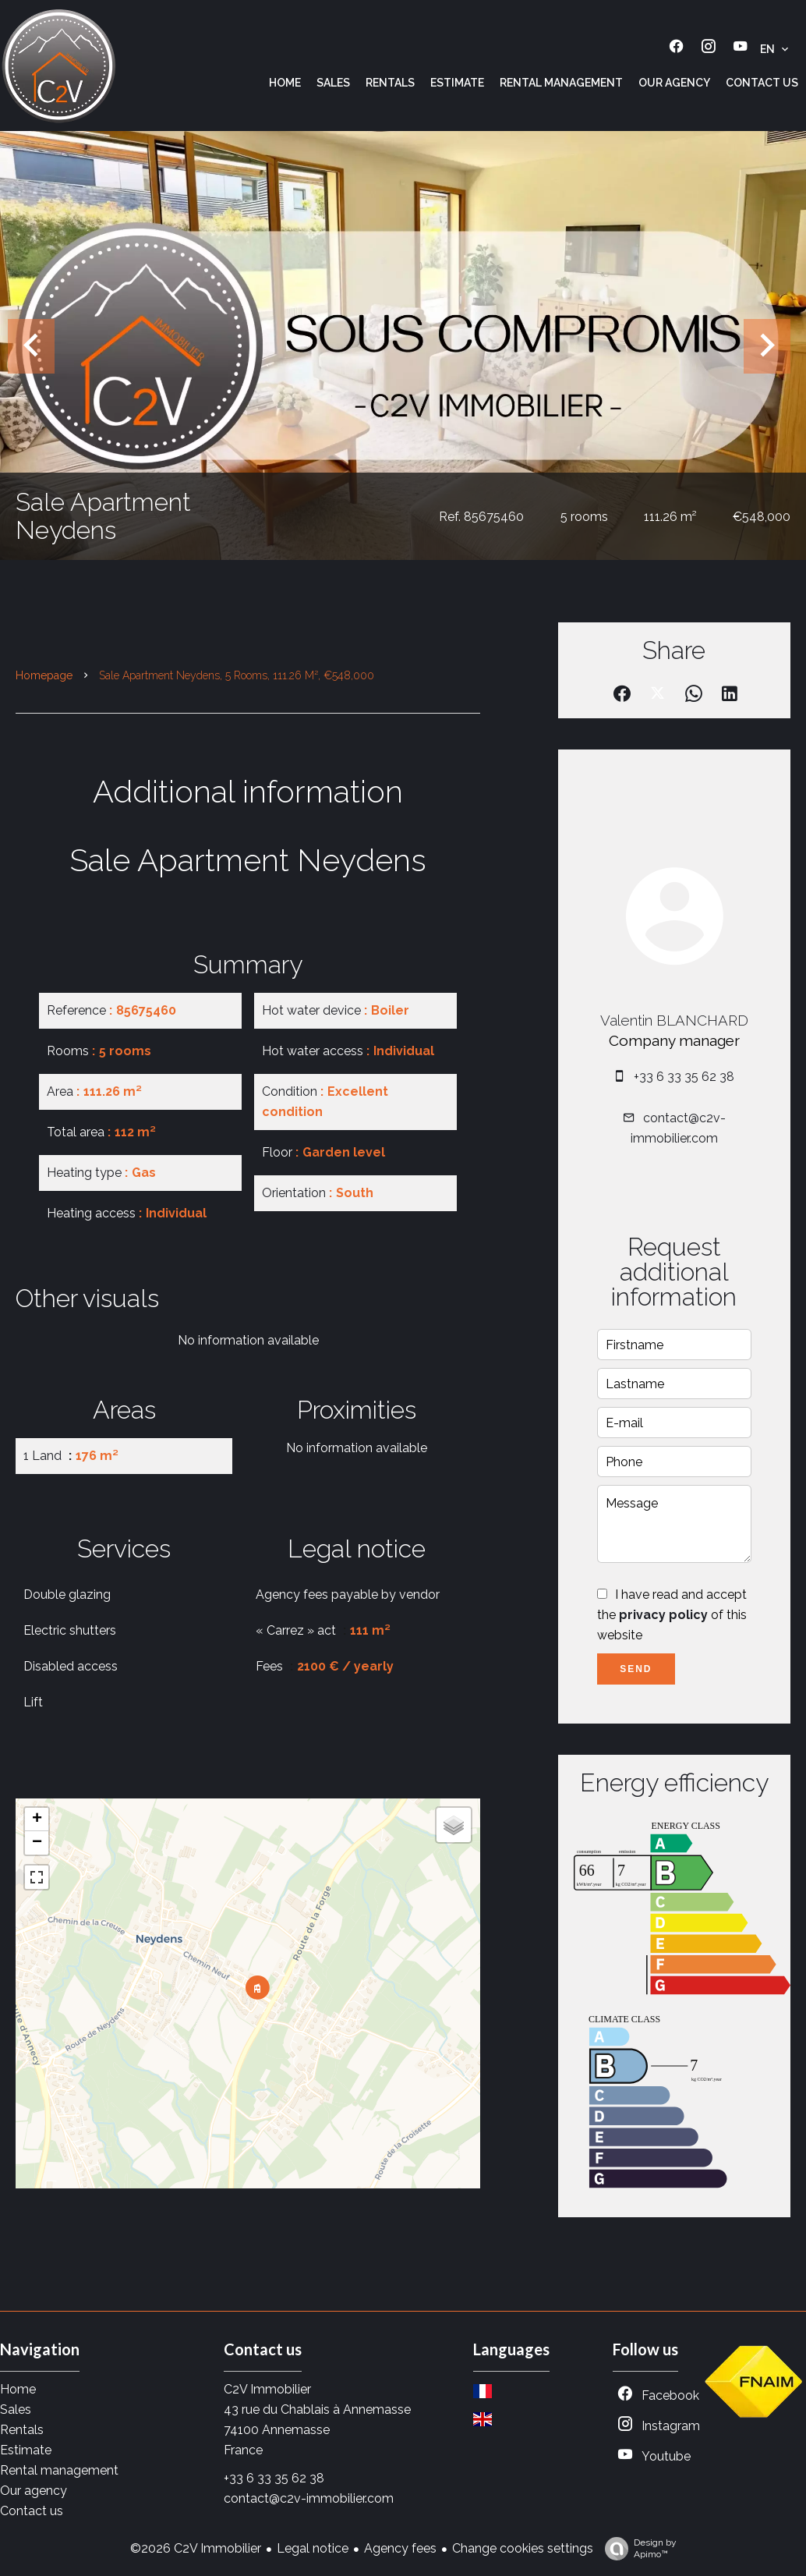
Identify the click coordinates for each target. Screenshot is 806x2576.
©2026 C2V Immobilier (195, 2548)
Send (636, 1669)
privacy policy (663, 1614)
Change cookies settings (522, 2548)
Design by (637, 2548)
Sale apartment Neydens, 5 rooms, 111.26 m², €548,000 (236, 675)
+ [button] (37, 1819)
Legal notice (312, 2548)
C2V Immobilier (267, 2389)
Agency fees (400, 2548)
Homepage (44, 675)
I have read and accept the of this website (672, 1614)
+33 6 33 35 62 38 (684, 1076)
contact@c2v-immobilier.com (309, 2498)
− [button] (37, 1843)
